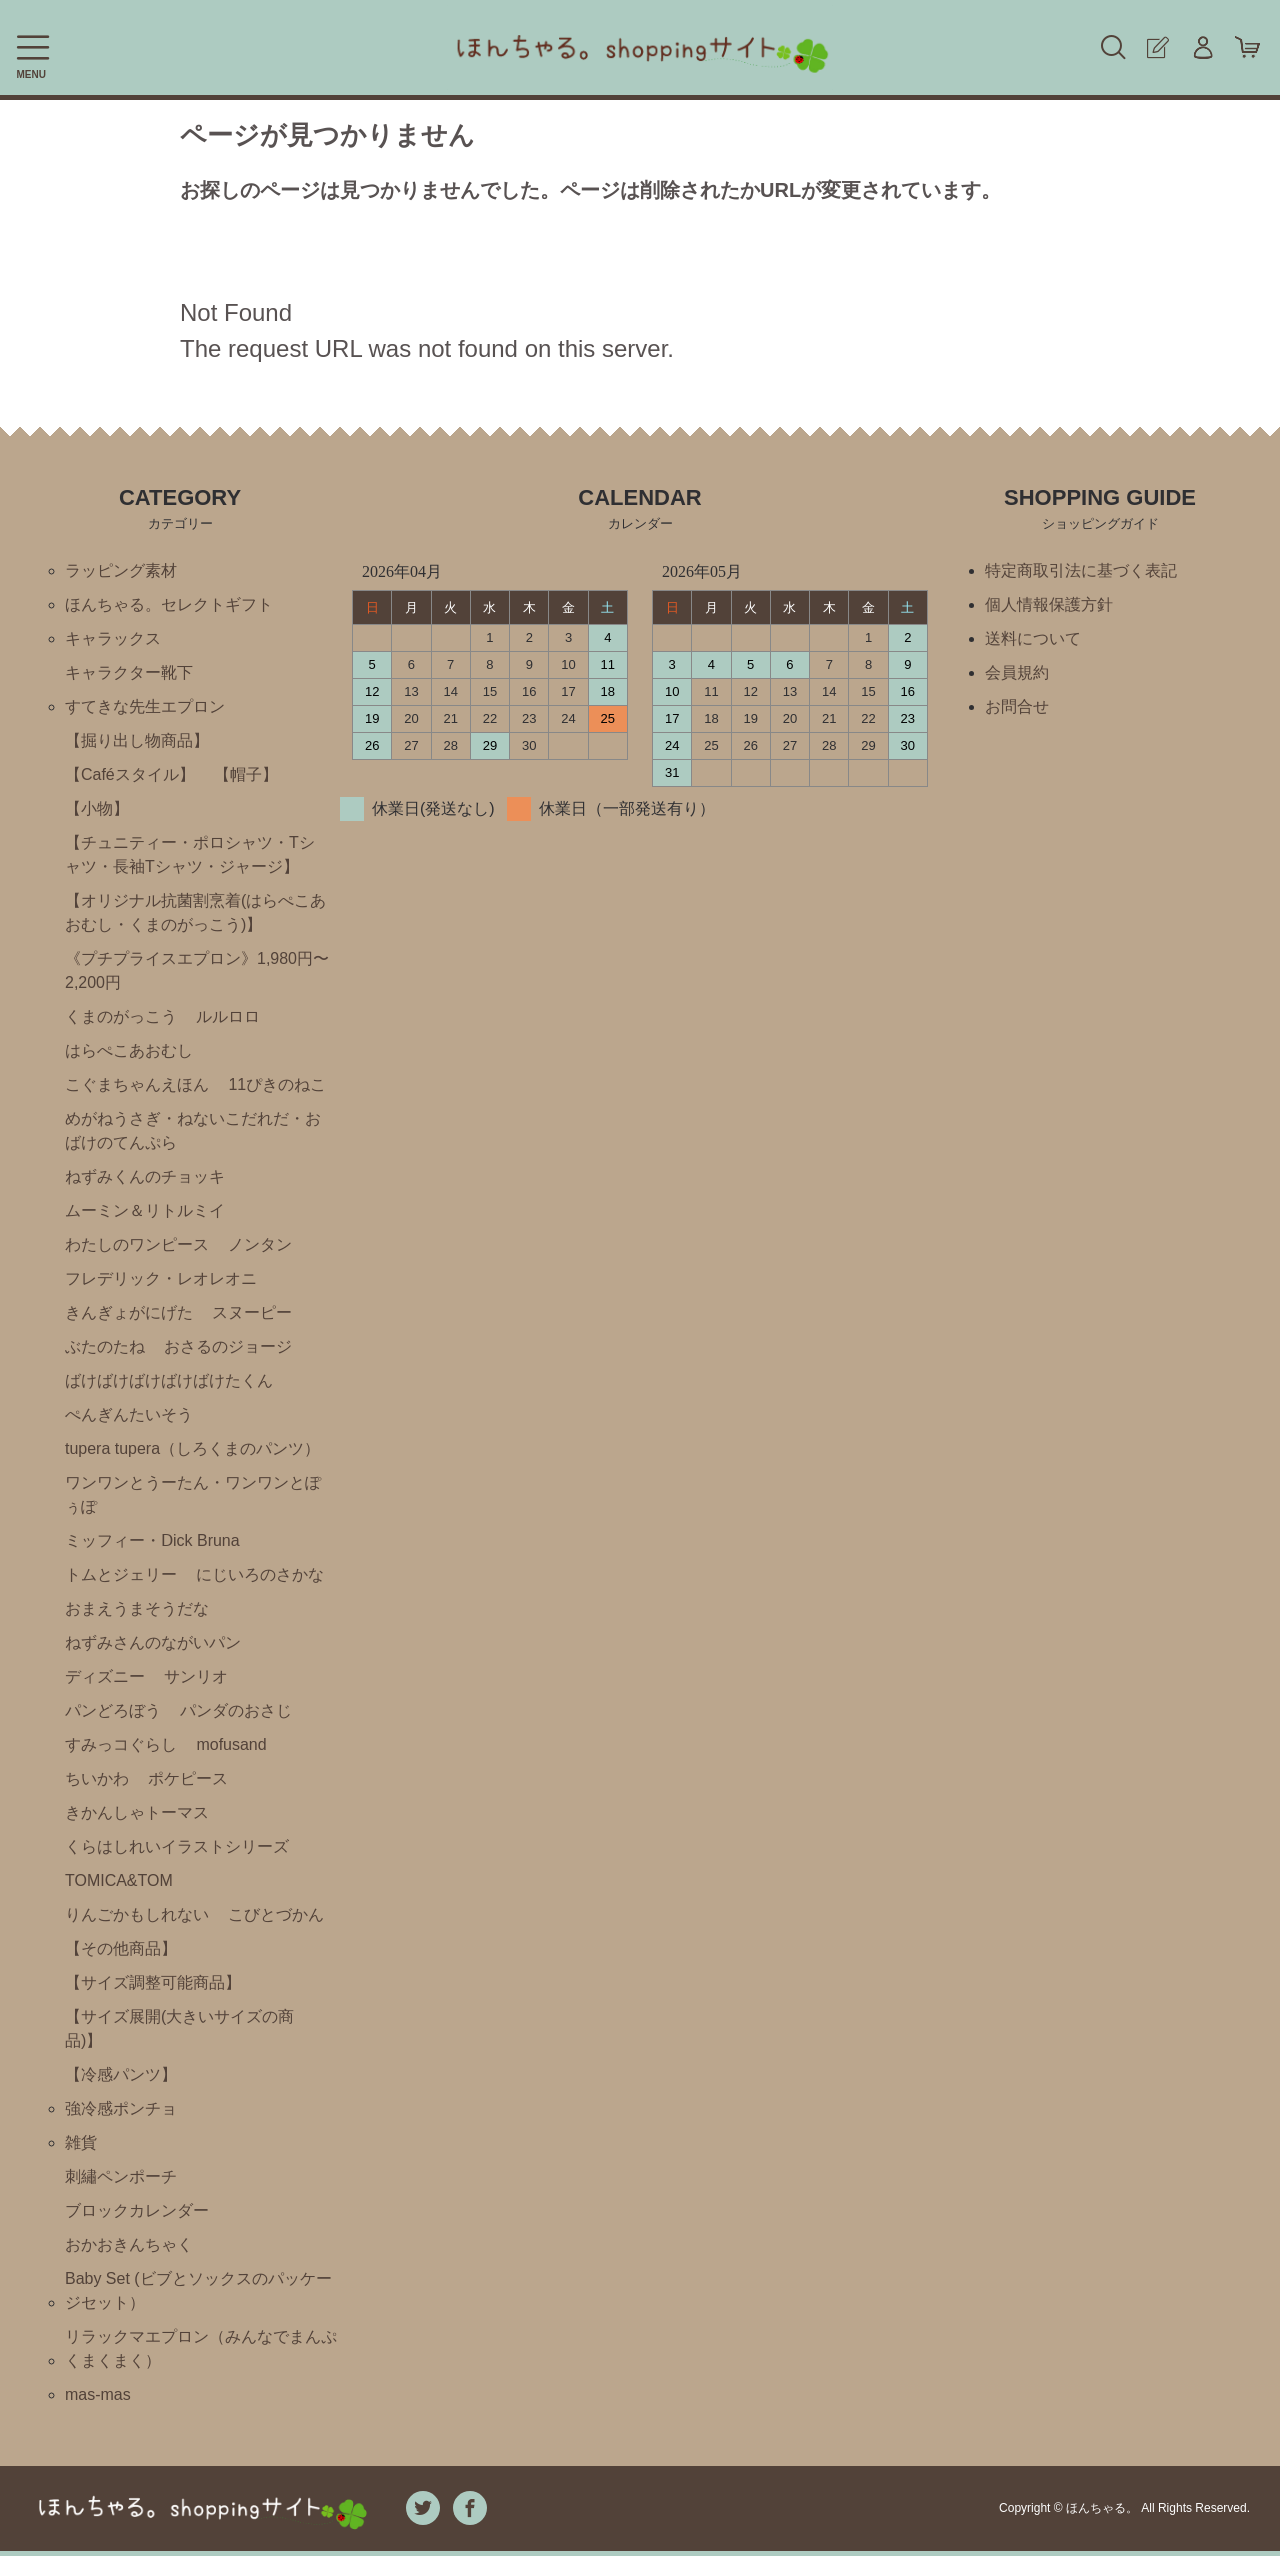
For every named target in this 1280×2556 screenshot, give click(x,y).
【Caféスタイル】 (130, 774)
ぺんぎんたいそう (129, 1414)
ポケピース (188, 1778)
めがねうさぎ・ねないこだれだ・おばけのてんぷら (193, 1130)
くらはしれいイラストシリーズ (177, 1846)
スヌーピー (252, 1312)
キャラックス (113, 638)
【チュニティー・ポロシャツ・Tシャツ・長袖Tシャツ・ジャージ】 (190, 854)
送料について (1033, 638)
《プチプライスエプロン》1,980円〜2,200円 (197, 970)
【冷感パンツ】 (121, 2074)
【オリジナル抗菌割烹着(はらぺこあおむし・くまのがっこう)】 (195, 912)
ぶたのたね (105, 1346)
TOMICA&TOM (119, 1880)
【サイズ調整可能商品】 (153, 1982)
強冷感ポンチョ (121, 2108)
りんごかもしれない (137, 1914)
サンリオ (196, 1676)
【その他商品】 (121, 1948)
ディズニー (105, 1676)
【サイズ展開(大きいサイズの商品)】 (179, 2028)
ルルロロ (228, 1016)
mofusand (231, 1744)
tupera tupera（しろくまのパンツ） (192, 1448)
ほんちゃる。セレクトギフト (169, 604)
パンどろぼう (113, 1710)
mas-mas (98, 2394)
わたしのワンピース (137, 1244)
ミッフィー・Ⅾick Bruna (152, 1540)
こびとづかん (276, 1914)
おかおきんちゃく (129, 2244)
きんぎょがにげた (129, 1312)
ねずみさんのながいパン (153, 1642)
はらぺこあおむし (129, 1050)
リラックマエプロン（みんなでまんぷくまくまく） (201, 2348)
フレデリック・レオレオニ (161, 1278)
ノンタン (260, 1244)
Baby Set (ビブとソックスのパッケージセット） (198, 2290)
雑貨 (81, 2142)
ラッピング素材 (121, 570)
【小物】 (97, 808)
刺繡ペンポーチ (121, 2176)
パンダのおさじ (236, 1710)
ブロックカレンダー (137, 2210)
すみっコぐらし (121, 1744)
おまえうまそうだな (137, 1608)
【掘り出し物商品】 (137, 740)
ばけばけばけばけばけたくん (169, 1380)
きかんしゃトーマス (137, 1812)
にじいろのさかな (260, 1574)
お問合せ (1017, 706)
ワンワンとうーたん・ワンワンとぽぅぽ (193, 1494)
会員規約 (1017, 672)
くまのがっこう (121, 1016)
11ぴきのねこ (277, 1084)
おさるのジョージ (228, 1346)
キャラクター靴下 (129, 672)
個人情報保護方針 (1049, 604)
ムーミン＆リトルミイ (145, 1210)
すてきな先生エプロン (145, 706)
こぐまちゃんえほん (137, 1084)
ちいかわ (97, 1778)
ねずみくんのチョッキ (145, 1176)
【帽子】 (246, 774)
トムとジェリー (121, 1574)
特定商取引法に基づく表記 (1081, 570)
